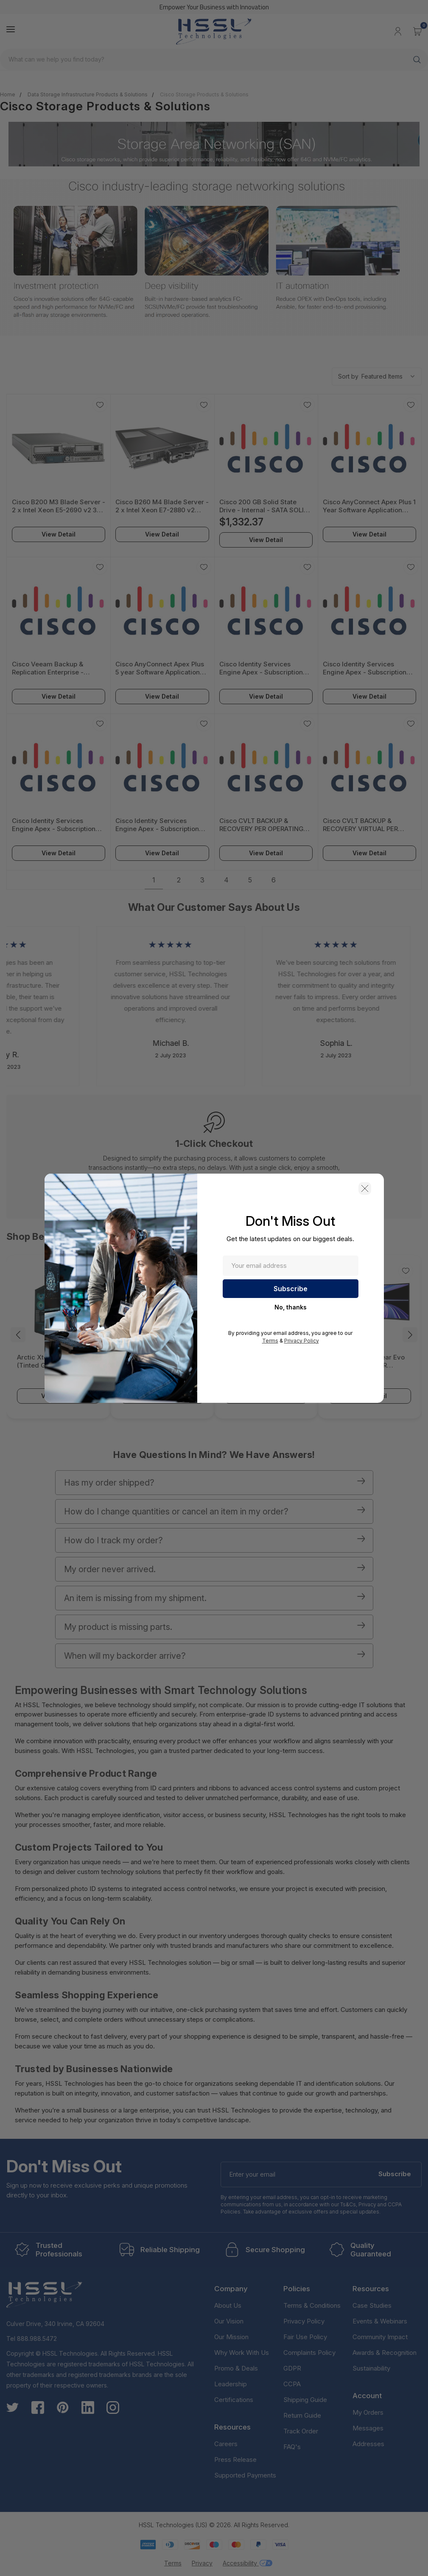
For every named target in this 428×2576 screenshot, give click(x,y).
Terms (270, 1340)
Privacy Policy (301, 1340)
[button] (364, 1188)
